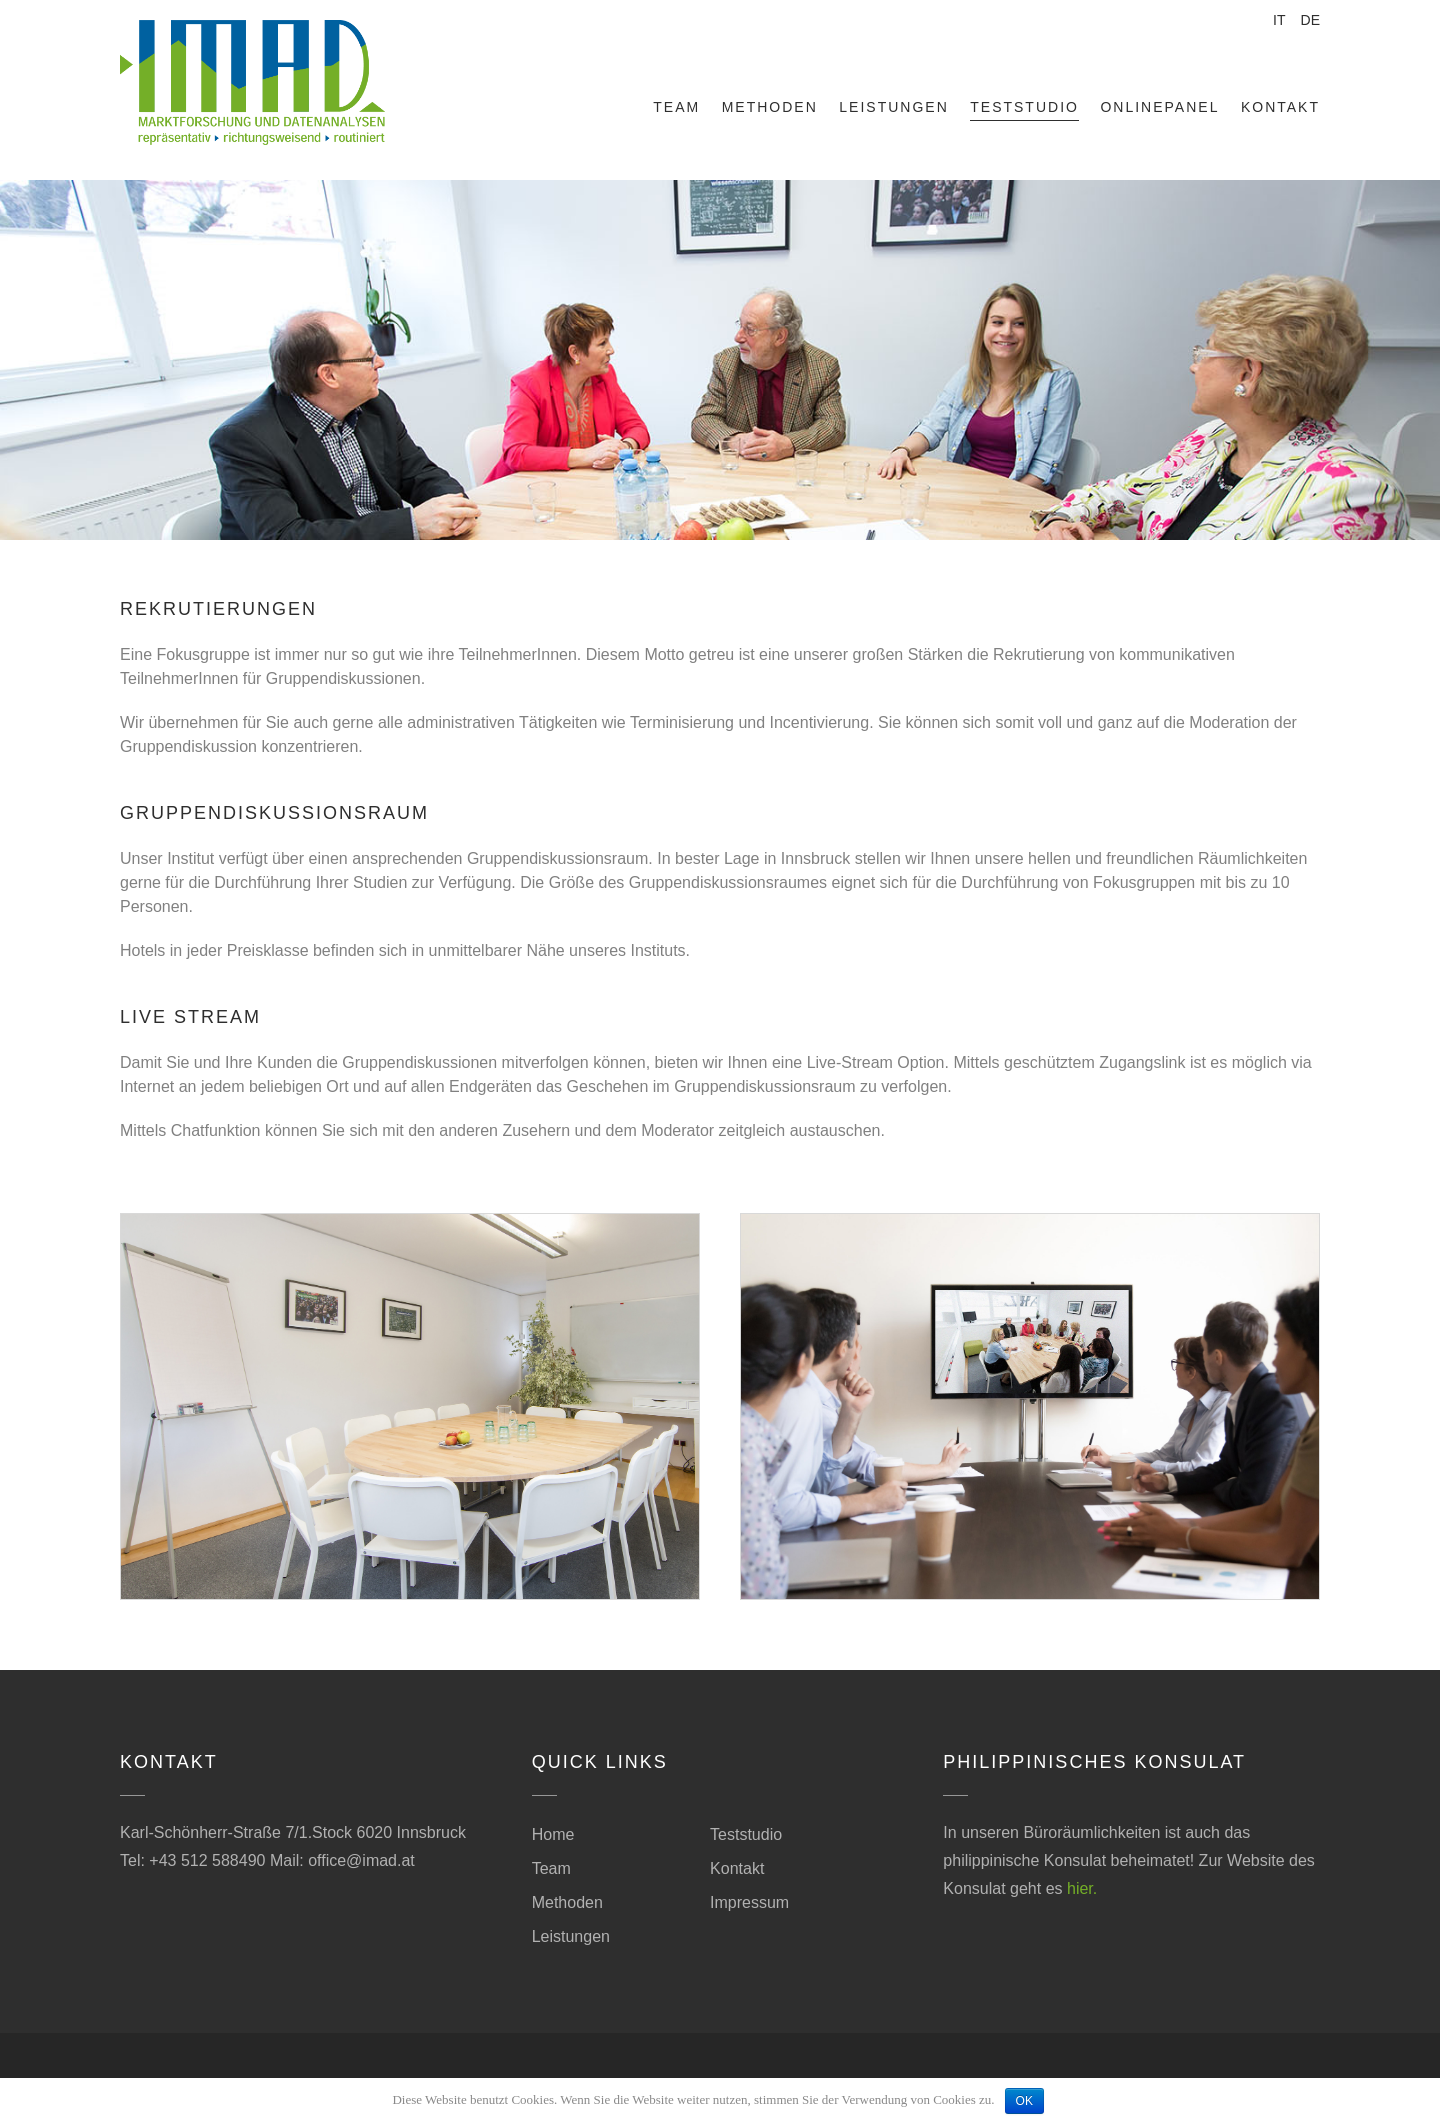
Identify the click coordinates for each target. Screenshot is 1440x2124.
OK (1024, 2101)
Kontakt (1280, 107)
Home (553, 1834)
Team (676, 107)
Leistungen (893, 107)
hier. (1082, 1888)
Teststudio (1024, 107)
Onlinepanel (1159, 107)
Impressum (749, 1902)
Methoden (770, 107)
